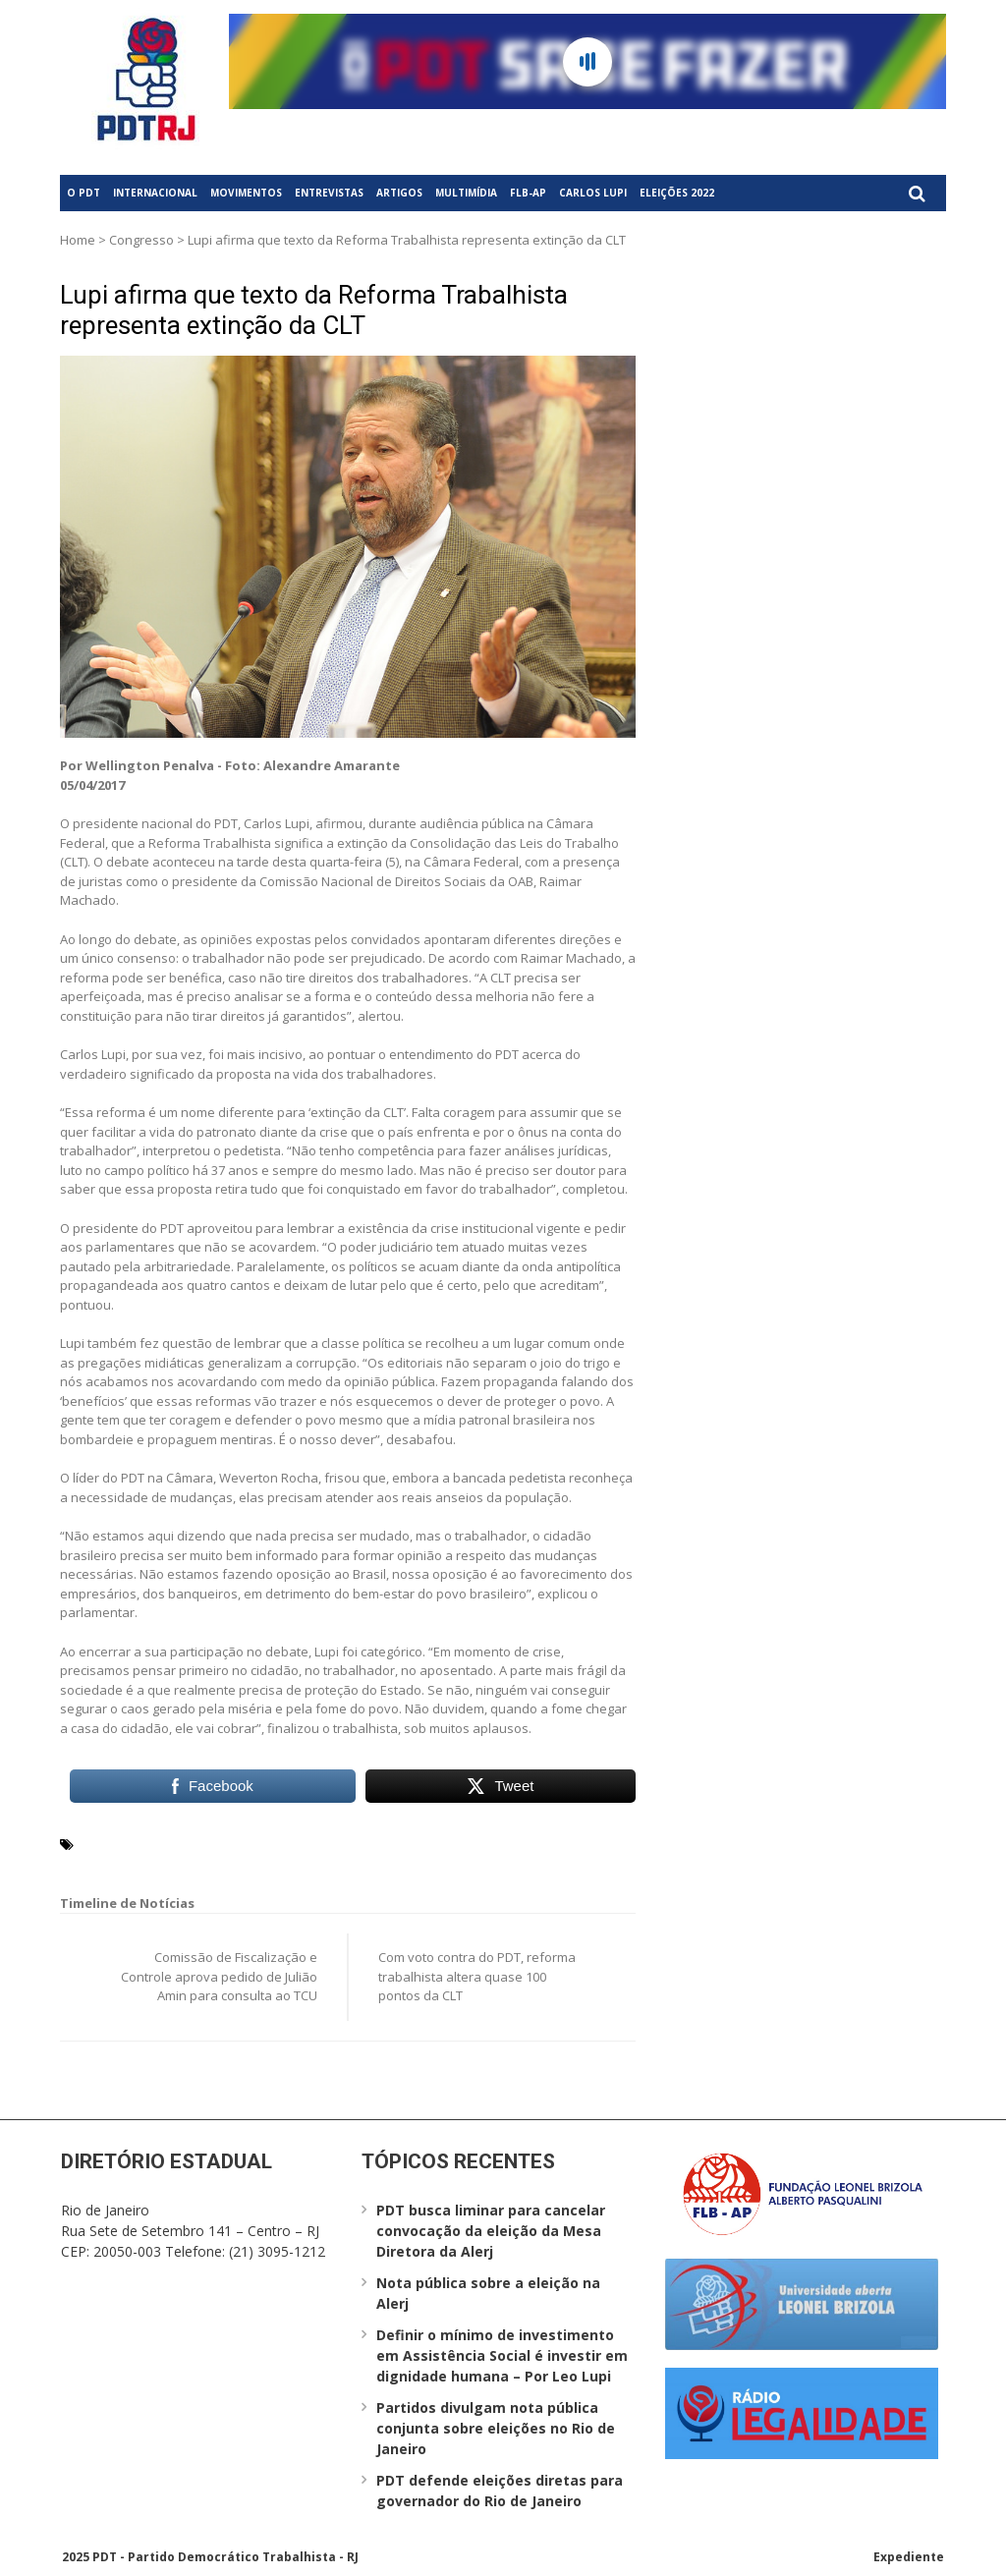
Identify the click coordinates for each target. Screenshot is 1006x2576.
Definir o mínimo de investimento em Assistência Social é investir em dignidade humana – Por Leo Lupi (502, 2355)
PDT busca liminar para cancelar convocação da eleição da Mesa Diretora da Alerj (490, 2231)
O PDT (83, 192)
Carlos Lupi (593, 192)
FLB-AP (528, 192)
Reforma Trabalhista (286, 1843)
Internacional (155, 192)
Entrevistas (329, 192)
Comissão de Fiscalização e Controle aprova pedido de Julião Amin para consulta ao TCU (219, 1976)
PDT (199, 1843)
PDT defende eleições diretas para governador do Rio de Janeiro (499, 2490)
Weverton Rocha (414, 1843)
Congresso (141, 240)
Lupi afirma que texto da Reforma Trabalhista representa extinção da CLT (314, 310)
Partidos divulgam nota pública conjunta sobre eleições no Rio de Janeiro (495, 2428)
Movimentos (246, 192)
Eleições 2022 (677, 192)
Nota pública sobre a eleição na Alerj (488, 2293)
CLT (169, 1843)
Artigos (399, 192)
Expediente (908, 2556)
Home (77, 240)
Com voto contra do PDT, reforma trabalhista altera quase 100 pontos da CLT (477, 1976)
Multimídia (466, 192)
